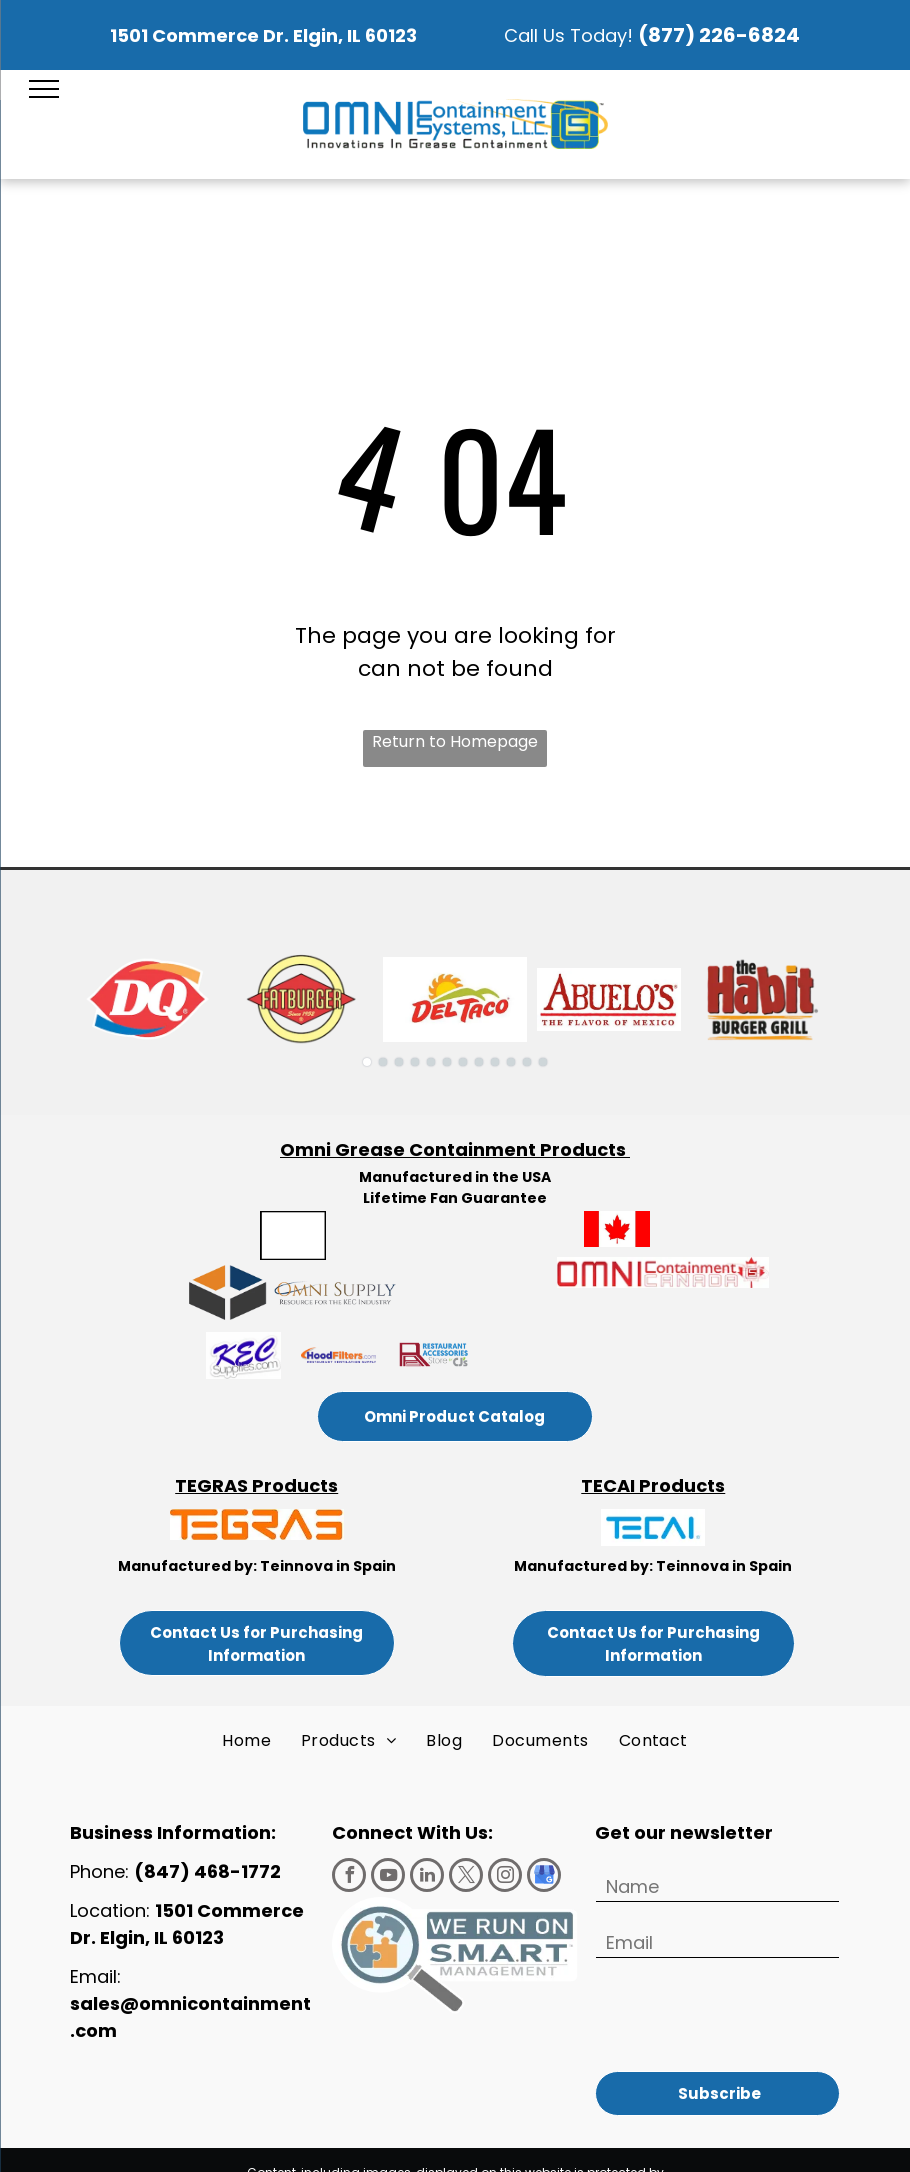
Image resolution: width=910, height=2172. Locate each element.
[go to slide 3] (399, 1062)
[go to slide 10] (511, 1062)
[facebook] (349, 1877)
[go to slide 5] (431, 1062)
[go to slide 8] (479, 1062)
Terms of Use (551, 2146)
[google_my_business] (544, 1877)
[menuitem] (246, 1741)
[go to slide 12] (543, 1062)
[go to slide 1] (367, 1062)
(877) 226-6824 (719, 35)
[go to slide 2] (383, 1062)
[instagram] (505, 1877)
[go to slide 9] (495, 1062)
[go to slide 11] (527, 1062)
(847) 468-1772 (209, 1871)
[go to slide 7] (463, 1062)
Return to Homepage (455, 741)
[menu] (44, 89)
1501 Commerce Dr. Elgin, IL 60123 (263, 35)
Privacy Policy (640, 2146)
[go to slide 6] (447, 1062)
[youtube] (388, 1877)
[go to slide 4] (415, 1062)
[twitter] (466, 1877)
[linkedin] (427, 1877)
